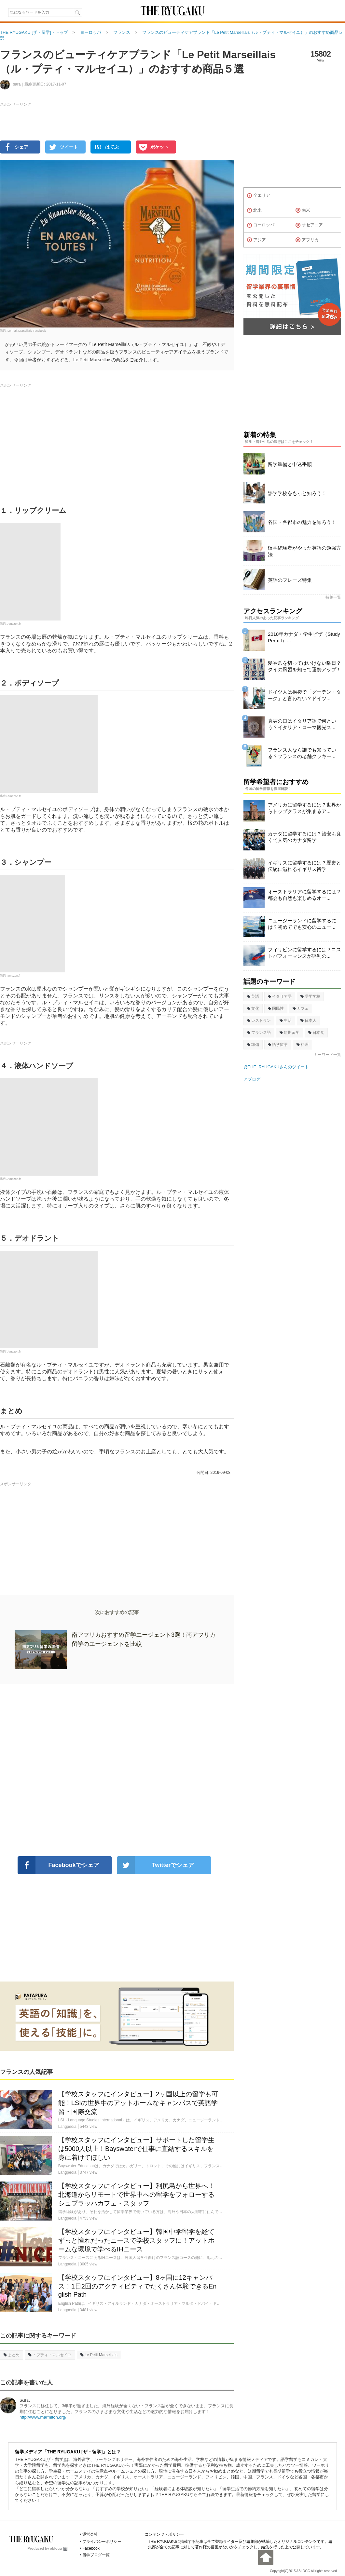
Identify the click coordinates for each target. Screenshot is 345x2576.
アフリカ (307, 240)
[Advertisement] (117, 1770)
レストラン (259, 1020)
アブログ (251, 1079)
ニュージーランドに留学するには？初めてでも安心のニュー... (302, 924)
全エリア (258, 196)
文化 (253, 1008)
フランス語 (259, 1032)
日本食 (316, 1032)
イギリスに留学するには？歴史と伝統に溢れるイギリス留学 (304, 866)
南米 (303, 210)
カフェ (301, 1008)
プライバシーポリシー (101, 2541)
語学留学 (278, 1044)
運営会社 (90, 2534)
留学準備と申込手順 (290, 464)
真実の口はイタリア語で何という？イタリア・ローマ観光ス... (302, 724)
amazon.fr (14, 975)
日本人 (308, 1020)
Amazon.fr (14, 623)
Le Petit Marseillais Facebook (26, 330)
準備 (253, 1044)
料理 (303, 1044)
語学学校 (310, 996)
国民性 (276, 1008)
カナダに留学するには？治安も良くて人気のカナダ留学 (304, 837)
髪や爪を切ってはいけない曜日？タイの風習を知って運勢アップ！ (304, 666)
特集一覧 (333, 597)
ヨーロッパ (260, 225)
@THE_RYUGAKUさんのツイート (276, 1066)
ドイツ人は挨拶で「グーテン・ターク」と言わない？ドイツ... (304, 695)
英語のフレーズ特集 (290, 580)
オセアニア (309, 225)
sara (25, 2400)
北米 (254, 210)
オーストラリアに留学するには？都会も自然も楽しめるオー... (304, 895)
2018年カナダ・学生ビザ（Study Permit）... (304, 637)
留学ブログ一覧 (96, 2555)
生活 (286, 1020)
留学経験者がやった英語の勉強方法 (304, 551)
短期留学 (289, 1032)
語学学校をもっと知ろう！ (297, 493)
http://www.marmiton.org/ (43, 2417)
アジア (256, 240)
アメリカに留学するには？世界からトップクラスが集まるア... (304, 808)
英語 (253, 996)
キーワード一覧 (327, 1054)
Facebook (91, 2548)
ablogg (58, 2548)
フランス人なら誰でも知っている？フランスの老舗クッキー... (302, 753)
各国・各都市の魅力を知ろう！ (302, 522)
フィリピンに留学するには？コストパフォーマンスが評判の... (304, 953)
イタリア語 (280, 996)
